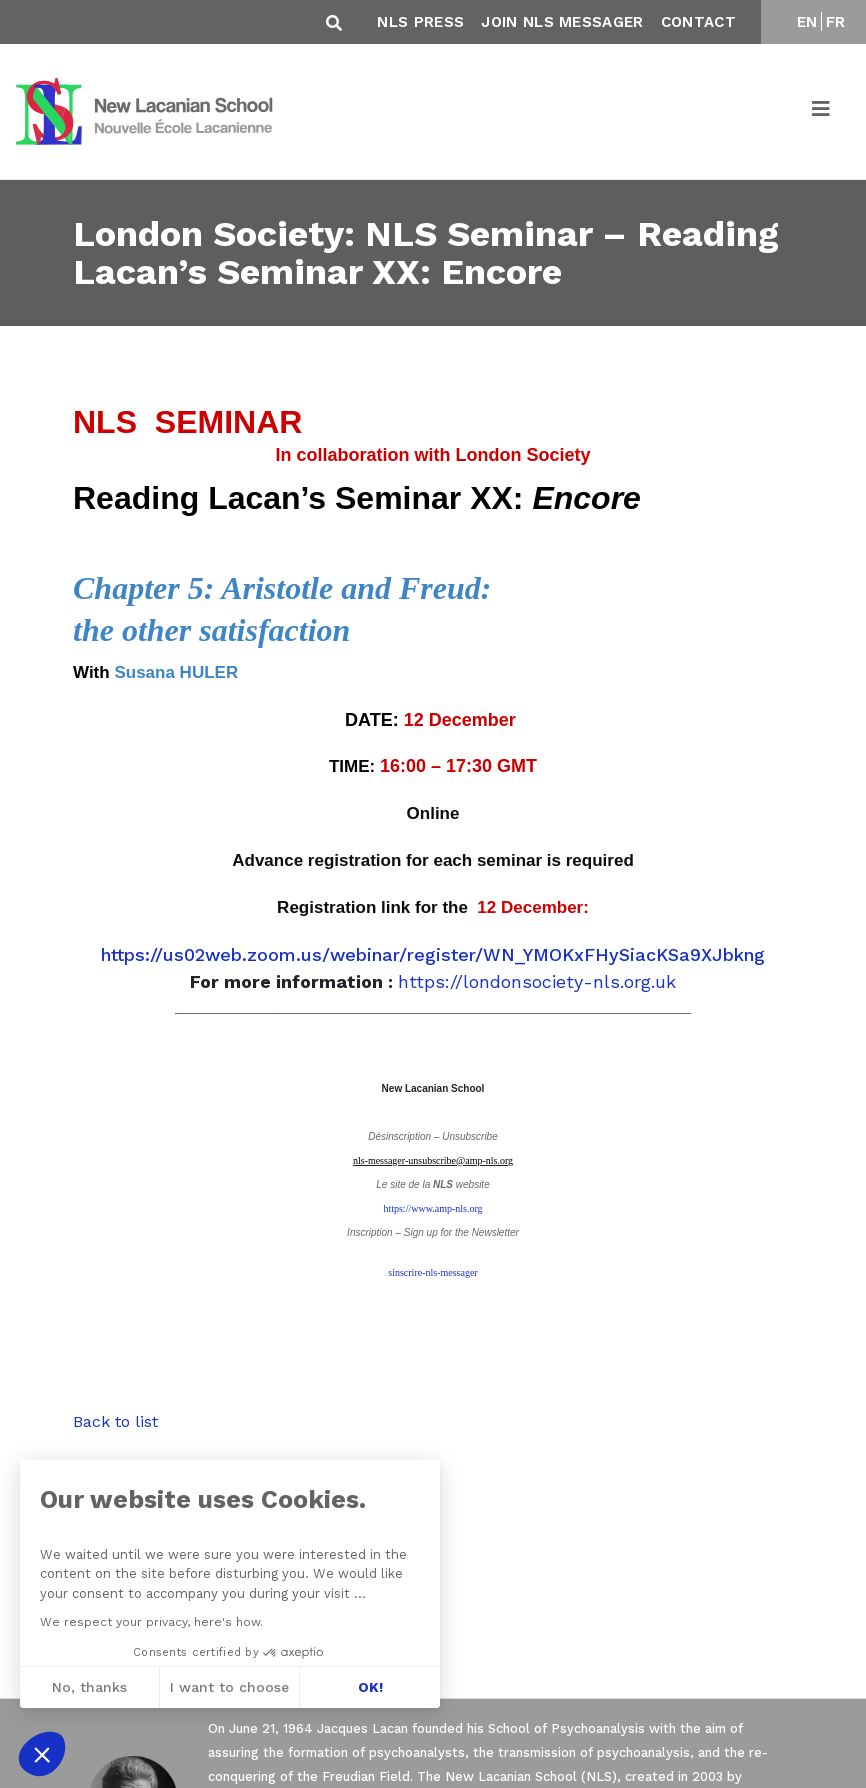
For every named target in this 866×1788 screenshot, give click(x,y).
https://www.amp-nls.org (432, 1208)
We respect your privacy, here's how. (151, 1622)
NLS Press (420, 22)
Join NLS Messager (562, 22)
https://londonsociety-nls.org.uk (537, 981)
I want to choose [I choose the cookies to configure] (229, 1687)
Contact (698, 22)
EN (807, 22)
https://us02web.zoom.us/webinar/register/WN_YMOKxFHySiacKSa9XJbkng (433, 954)
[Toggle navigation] (822, 112)
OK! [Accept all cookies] (370, 1687)
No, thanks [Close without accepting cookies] (89, 1687)
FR (836, 22)
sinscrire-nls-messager (432, 1272)
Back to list (115, 1421)
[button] (42, 1754)
